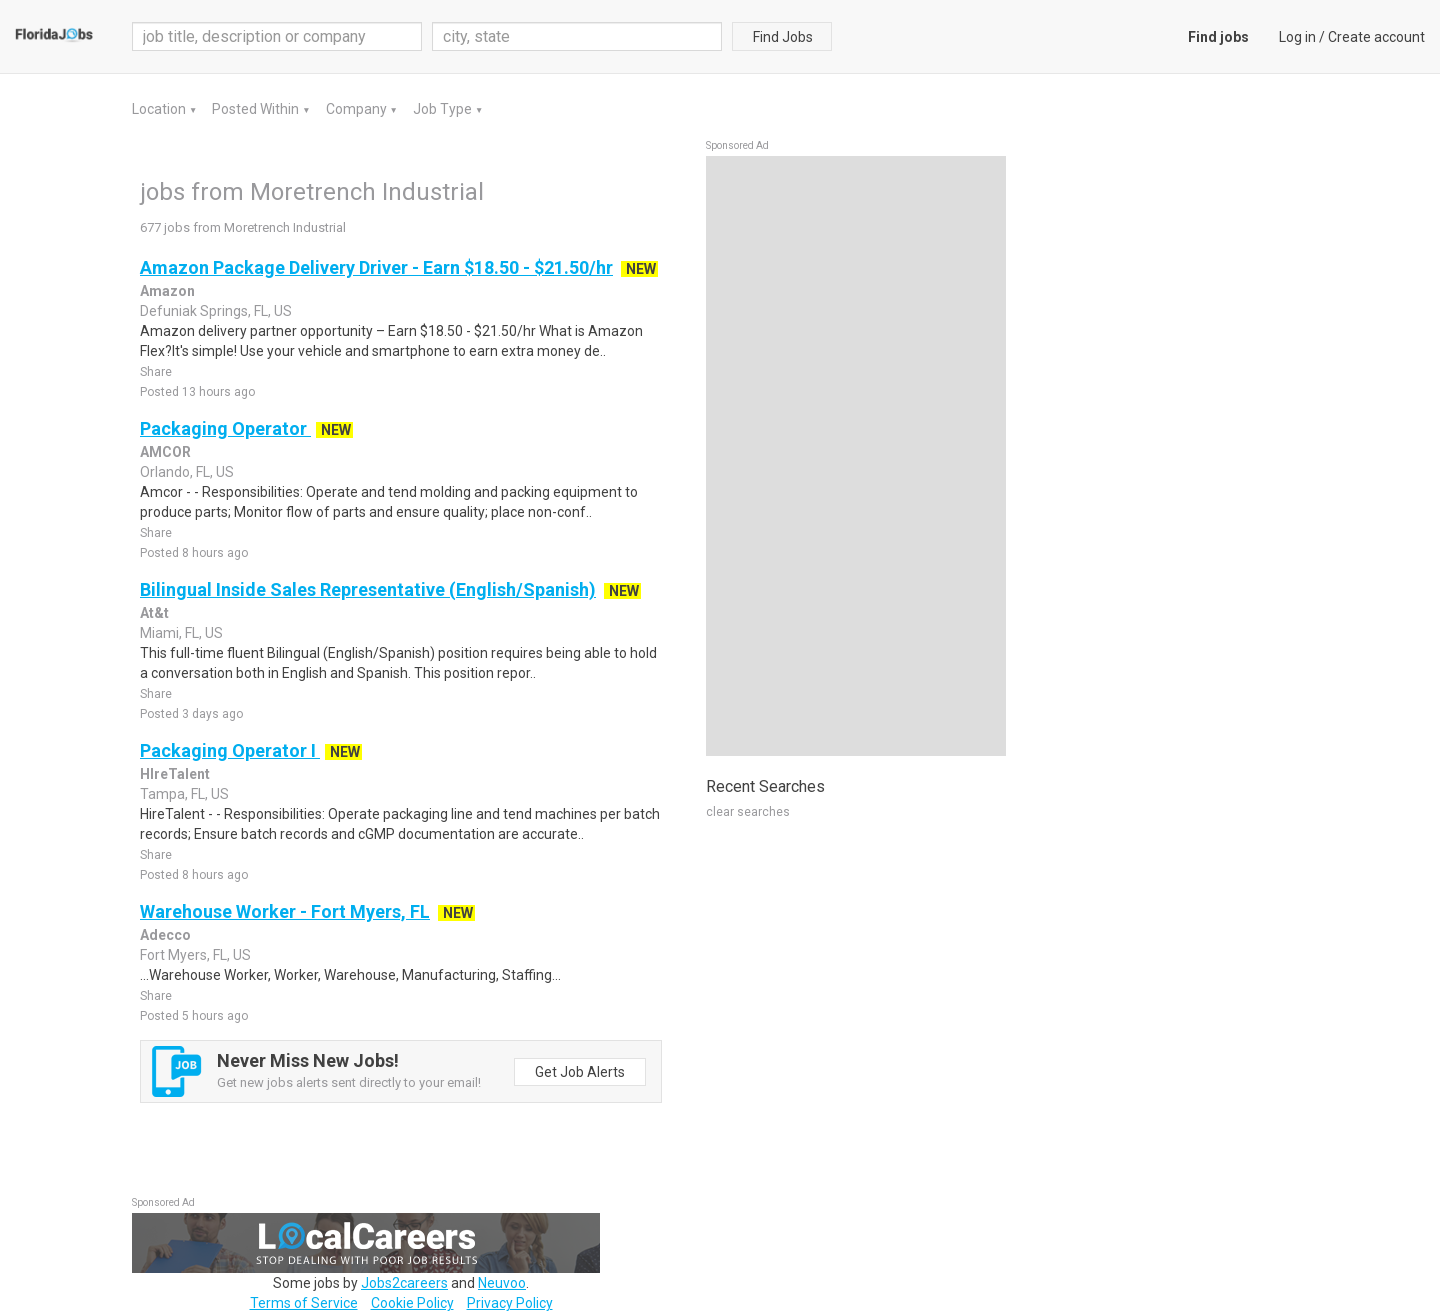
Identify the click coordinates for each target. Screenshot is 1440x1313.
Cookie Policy (412, 1303)
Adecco (165, 935)
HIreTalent (175, 774)
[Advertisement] (856, 456)
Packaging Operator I (230, 750)
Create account (1376, 37)
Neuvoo (502, 1283)
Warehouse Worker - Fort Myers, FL (285, 911)
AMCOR (165, 452)
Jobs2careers (404, 1283)
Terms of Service (304, 1303)
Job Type (444, 109)
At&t (154, 613)
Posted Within (257, 109)
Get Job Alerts (580, 1072)
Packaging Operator (225, 428)
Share (156, 372)
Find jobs (1218, 37)
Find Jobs (783, 37)
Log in (1297, 37)
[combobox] (577, 36)
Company (358, 109)
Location (160, 109)
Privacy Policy (510, 1303)
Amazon (167, 291)
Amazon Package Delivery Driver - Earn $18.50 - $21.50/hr (376, 267)
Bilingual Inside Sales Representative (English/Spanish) (368, 589)
